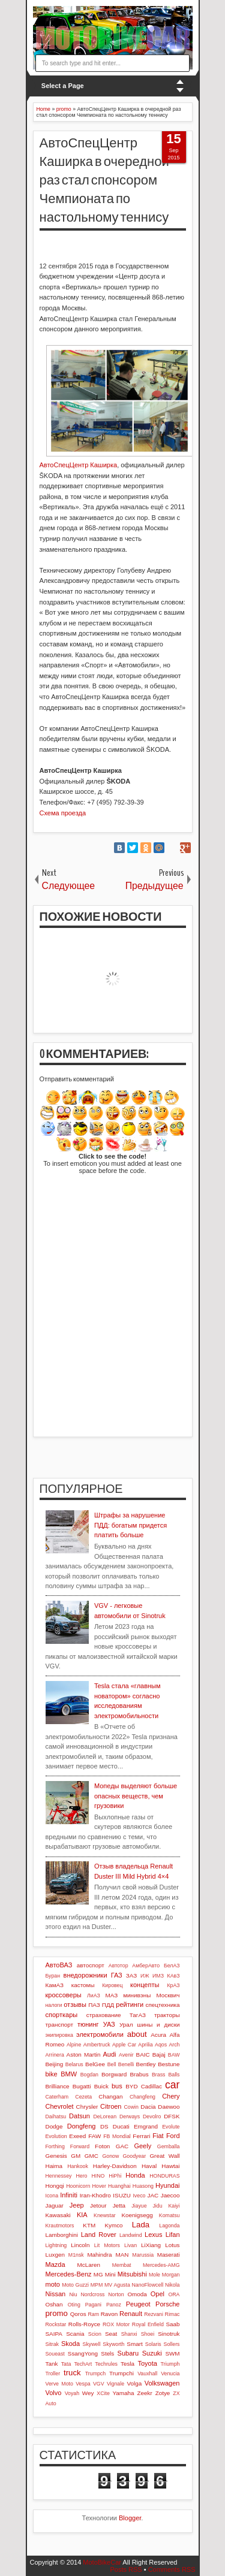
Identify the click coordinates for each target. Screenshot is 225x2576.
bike (52, 2074)
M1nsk (76, 2255)
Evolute (170, 2127)
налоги (54, 2005)
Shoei (148, 2334)
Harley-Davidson (115, 2166)
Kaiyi (173, 2206)
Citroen (110, 2106)
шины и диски (158, 2024)
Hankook (77, 2166)
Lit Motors (107, 2245)
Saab (172, 2324)
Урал (126, 2024)
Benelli (126, 2064)
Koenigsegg (137, 2215)
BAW (174, 2055)
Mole (154, 2275)
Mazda (55, 2264)
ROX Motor (116, 2324)
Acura (158, 2034)
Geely (142, 2145)
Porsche (167, 2304)
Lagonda (169, 2226)
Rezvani (153, 2314)
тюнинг (88, 2024)
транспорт (60, 2024)
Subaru (128, 2353)
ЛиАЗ (93, 1995)
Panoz (113, 2305)
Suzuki (152, 2353)
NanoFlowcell (148, 2285)
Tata (66, 2364)
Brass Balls (166, 2075)
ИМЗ (158, 1976)
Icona (52, 2196)
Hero (81, 2176)
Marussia (143, 2255)
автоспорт (90, 1965)
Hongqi (55, 2185)
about (137, 2034)
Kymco (113, 2225)
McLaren (88, 2264)
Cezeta (83, 2097)
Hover (99, 2186)
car (172, 2085)
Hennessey (59, 2176)
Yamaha (123, 2393)
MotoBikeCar (102, 2562)
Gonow (110, 2156)
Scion (94, 2334)
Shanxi (129, 2334)
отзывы (75, 2004)
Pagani (93, 2305)
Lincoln (80, 2245)
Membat (121, 2265)
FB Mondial (117, 2136)
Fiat (157, 2135)
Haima (54, 2166)
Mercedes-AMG (161, 2265)
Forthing (55, 2146)
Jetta (119, 2205)
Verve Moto (59, 2384)
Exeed (77, 2136)
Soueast (55, 2354)
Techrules (106, 2364)
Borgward (114, 2074)
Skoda (70, 2343)
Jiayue (138, 2206)
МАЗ (112, 1995)
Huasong (143, 2186)
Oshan (54, 2304)
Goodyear (134, 2156)
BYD (131, 2086)
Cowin (131, 2107)
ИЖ (144, 1976)
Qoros (78, 2314)
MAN (121, 2254)
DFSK (171, 2116)
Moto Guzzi (75, 2285)
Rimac (172, 2314)
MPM (97, 2285)
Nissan (56, 2293)
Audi (109, 2054)
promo (57, 2313)
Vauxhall (147, 2374)
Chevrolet (60, 2106)
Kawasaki (58, 2215)
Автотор (118, 1966)
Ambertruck (96, 2045)
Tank (52, 2363)
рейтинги (129, 2004)
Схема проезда (63, 813)
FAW (94, 2136)
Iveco (139, 2196)
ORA (173, 2294)
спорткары (62, 2014)
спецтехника (162, 2004)
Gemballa (168, 2146)
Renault (130, 2313)
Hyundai (167, 2185)
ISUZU (122, 2195)
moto (53, 2284)
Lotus (172, 2245)
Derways (129, 2117)
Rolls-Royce (84, 2324)
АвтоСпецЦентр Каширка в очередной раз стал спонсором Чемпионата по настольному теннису (104, 180)
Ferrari (141, 2136)
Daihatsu (56, 2117)
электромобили (100, 2034)
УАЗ (109, 2024)
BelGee (95, 2064)
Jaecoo (170, 2195)
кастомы (83, 1985)
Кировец (112, 1985)
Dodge (54, 2126)
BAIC (143, 2054)
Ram (93, 2314)
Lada (140, 2224)
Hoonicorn (78, 2186)
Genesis (56, 2155)
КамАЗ (55, 1985)
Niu (73, 2294)
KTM (89, 2225)
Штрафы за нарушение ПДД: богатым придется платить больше (130, 1524)
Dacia (147, 2106)
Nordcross (92, 2294)
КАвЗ (173, 1976)
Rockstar (56, 2324)
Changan (110, 2096)
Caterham (57, 2097)
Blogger (130, 2517)
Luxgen (55, 2254)
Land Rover (98, 2234)
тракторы (166, 2015)
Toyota (147, 2363)
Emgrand (146, 2126)
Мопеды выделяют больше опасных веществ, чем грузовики (135, 1795)
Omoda (136, 2294)
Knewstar (105, 2215)
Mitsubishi (132, 2274)
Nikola (172, 2285)
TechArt (83, 2364)
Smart (134, 2344)
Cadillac (151, 2086)
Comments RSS (172, 2569)
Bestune (168, 2064)
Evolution (56, 2136)
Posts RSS (126, 2569)
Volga (134, 2383)
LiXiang (151, 2245)
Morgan (171, 2275)
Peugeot (138, 2304)
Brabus (139, 2074)
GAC (122, 2146)
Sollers (172, 2344)
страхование (103, 2015)
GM (75, 2155)
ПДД (108, 2004)
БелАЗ (172, 1966)
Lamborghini (62, 2235)
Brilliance (58, 2086)
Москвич (168, 1995)
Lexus (153, 2234)
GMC (91, 2155)
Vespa (83, 2384)
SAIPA (54, 2333)
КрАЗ (173, 1985)
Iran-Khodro (95, 2195)
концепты (144, 1984)
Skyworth (113, 2344)
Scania (75, 2333)
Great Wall (164, 2155)
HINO (97, 2176)
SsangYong (83, 2353)
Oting (74, 2305)
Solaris (153, 2344)
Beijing (55, 2064)
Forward (79, 2146)
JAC (153, 2195)
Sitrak (52, 2344)
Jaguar (55, 2205)
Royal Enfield (148, 2324)
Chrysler (87, 2106)
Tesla (127, 2363)
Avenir (126, 2055)
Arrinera (55, 2055)
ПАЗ (94, 2004)
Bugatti (82, 2086)
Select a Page (62, 85)
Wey (88, 2393)
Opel (157, 2293)
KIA (82, 2214)
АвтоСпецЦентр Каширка (79, 464)
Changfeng (142, 2097)
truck (72, 2372)
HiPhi (115, 2176)
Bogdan (89, 2075)
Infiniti (68, 2195)
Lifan (173, 2234)
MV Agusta (117, 2285)
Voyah (72, 2393)
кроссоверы (64, 1994)
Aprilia (145, 2045)
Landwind (130, 2235)
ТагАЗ (138, 2015)
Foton (102, 2146)
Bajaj (159, 2054)
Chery (170, 2096)
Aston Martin (84, 2054)
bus (117, 2086)
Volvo (54, 2392)
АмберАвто (146, 1966)
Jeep (77, 2205)
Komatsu (169, 2215)
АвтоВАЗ (59, 1965)
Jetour (98, 2205)
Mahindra (99, 2254)
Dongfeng (81, 2126)
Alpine (74, 2045)
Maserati (168, 2254)
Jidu (157, 2206)
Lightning (56, 2245)
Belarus (74, 2064)
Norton (116, 2294)
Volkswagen (162, 2383)
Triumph (170, 2364)
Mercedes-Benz (69, 2274)
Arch (174, 2045)
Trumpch (95, 2374)
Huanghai (119, 2186)
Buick (101, 2086)
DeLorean (104, 2117)
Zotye (162, 2393)
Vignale (115, 2384)
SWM (172, 2353)
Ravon (109, 2314)
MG (98, 2274)
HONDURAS (164, 2176)
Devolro (152, 2117)
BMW (69, 2074)
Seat (111, 2333)
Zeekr (144, 2393)
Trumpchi (121, 2373)
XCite (103, 2393)
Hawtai (170, 2166)
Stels (107, 2353)
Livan (130, 2245)
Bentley (146, 2064)
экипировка (59, 2035)
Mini (110, 2274)
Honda (135, 2175)
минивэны (137, 1995)
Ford (173, 2135)
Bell (111, 2064)
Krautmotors (60, 2226)
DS (104, 2126)
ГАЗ (116, 1975)
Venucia (170, 2374)
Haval (149, 2166)
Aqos (161, 2045)
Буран (53, 1976)
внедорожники (85, 1975)
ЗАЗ (131, 1975)
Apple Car (124, 2045)
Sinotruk (168, 2333)
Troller (53, 2374)
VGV (98, 2384)
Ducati (121, 2126)
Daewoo (168, 2106)
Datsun (79, 2116)
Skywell (92, 2344)
